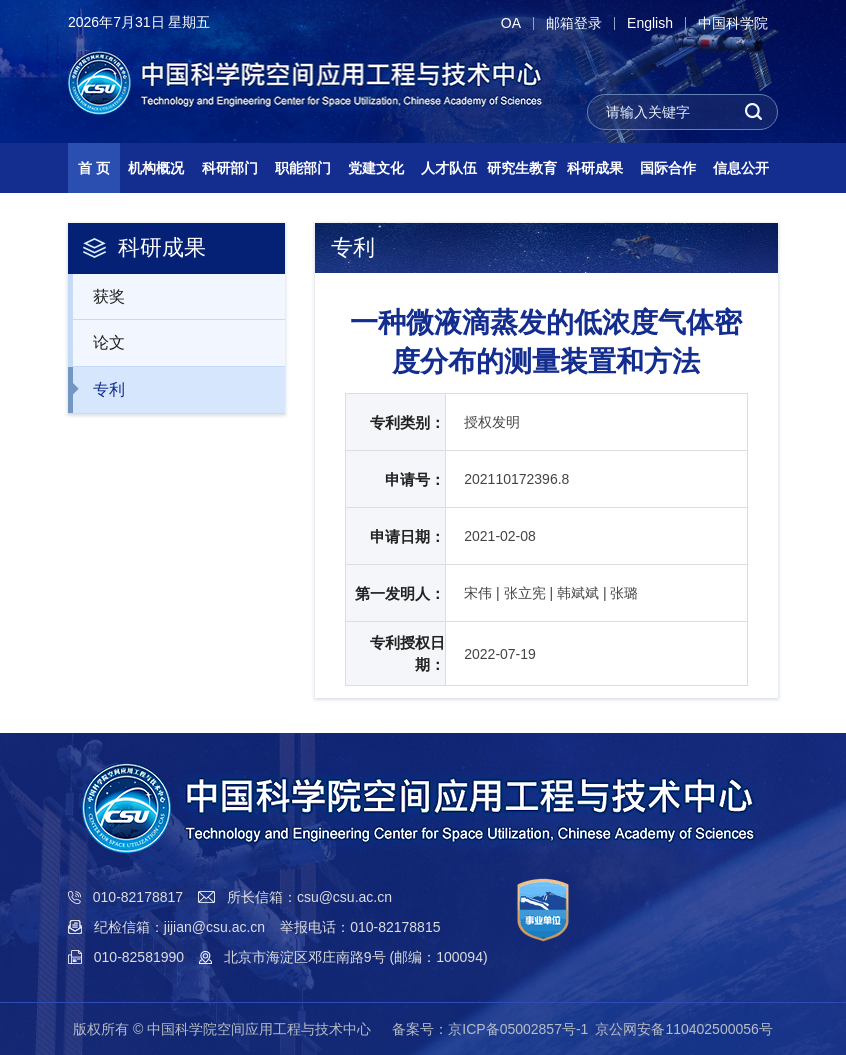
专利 (98, 389)
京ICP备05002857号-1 (518, 1029)
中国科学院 (733, 23)
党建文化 (376, 168)
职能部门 (303, 168)
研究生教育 (522, 168)
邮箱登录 (574, 23)
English (650, 23)
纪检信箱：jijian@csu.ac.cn (179, 927)
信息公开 (741, 168)
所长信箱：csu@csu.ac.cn (309, 897)
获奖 (98, 296)
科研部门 (230, 168)
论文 (98, 342)
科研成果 (595, 168)
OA (511, 23)
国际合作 (668, 168)
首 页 (94, 168)
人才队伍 (449, 168)
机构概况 (156, 168)
